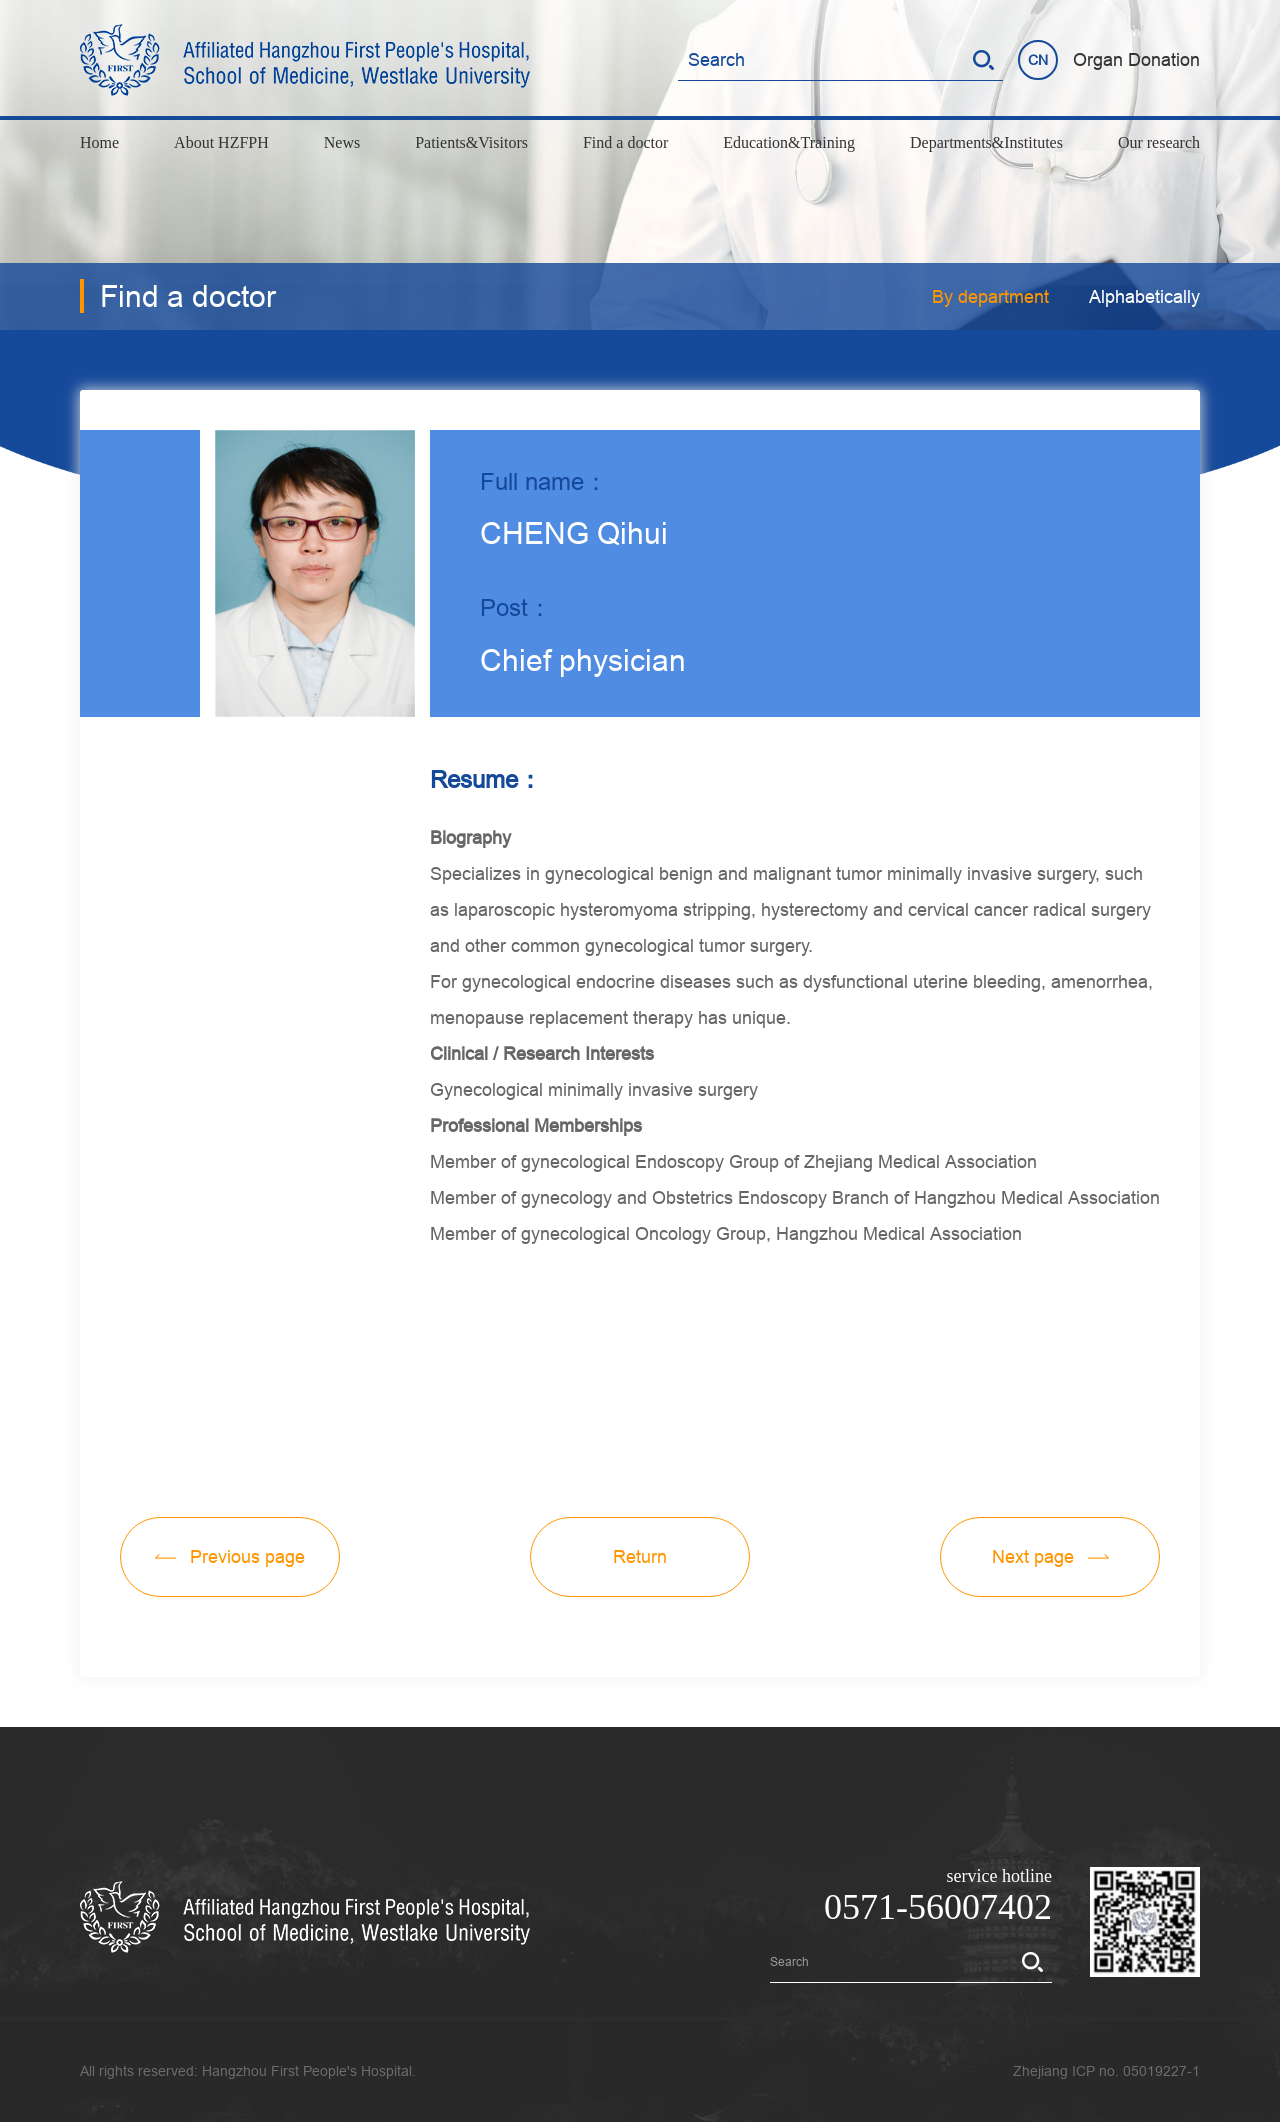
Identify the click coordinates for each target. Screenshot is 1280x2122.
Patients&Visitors (471, 142)
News (342, 142)
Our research (1159, 142)
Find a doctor (625, 142)
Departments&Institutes (986, 142)
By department (990, 296)
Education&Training (789, 142)
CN (1038, 60)
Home (99, 142)
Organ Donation (1136, 59)
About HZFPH (221, 142)
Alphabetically (1144, 296)
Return (640, 1556)
